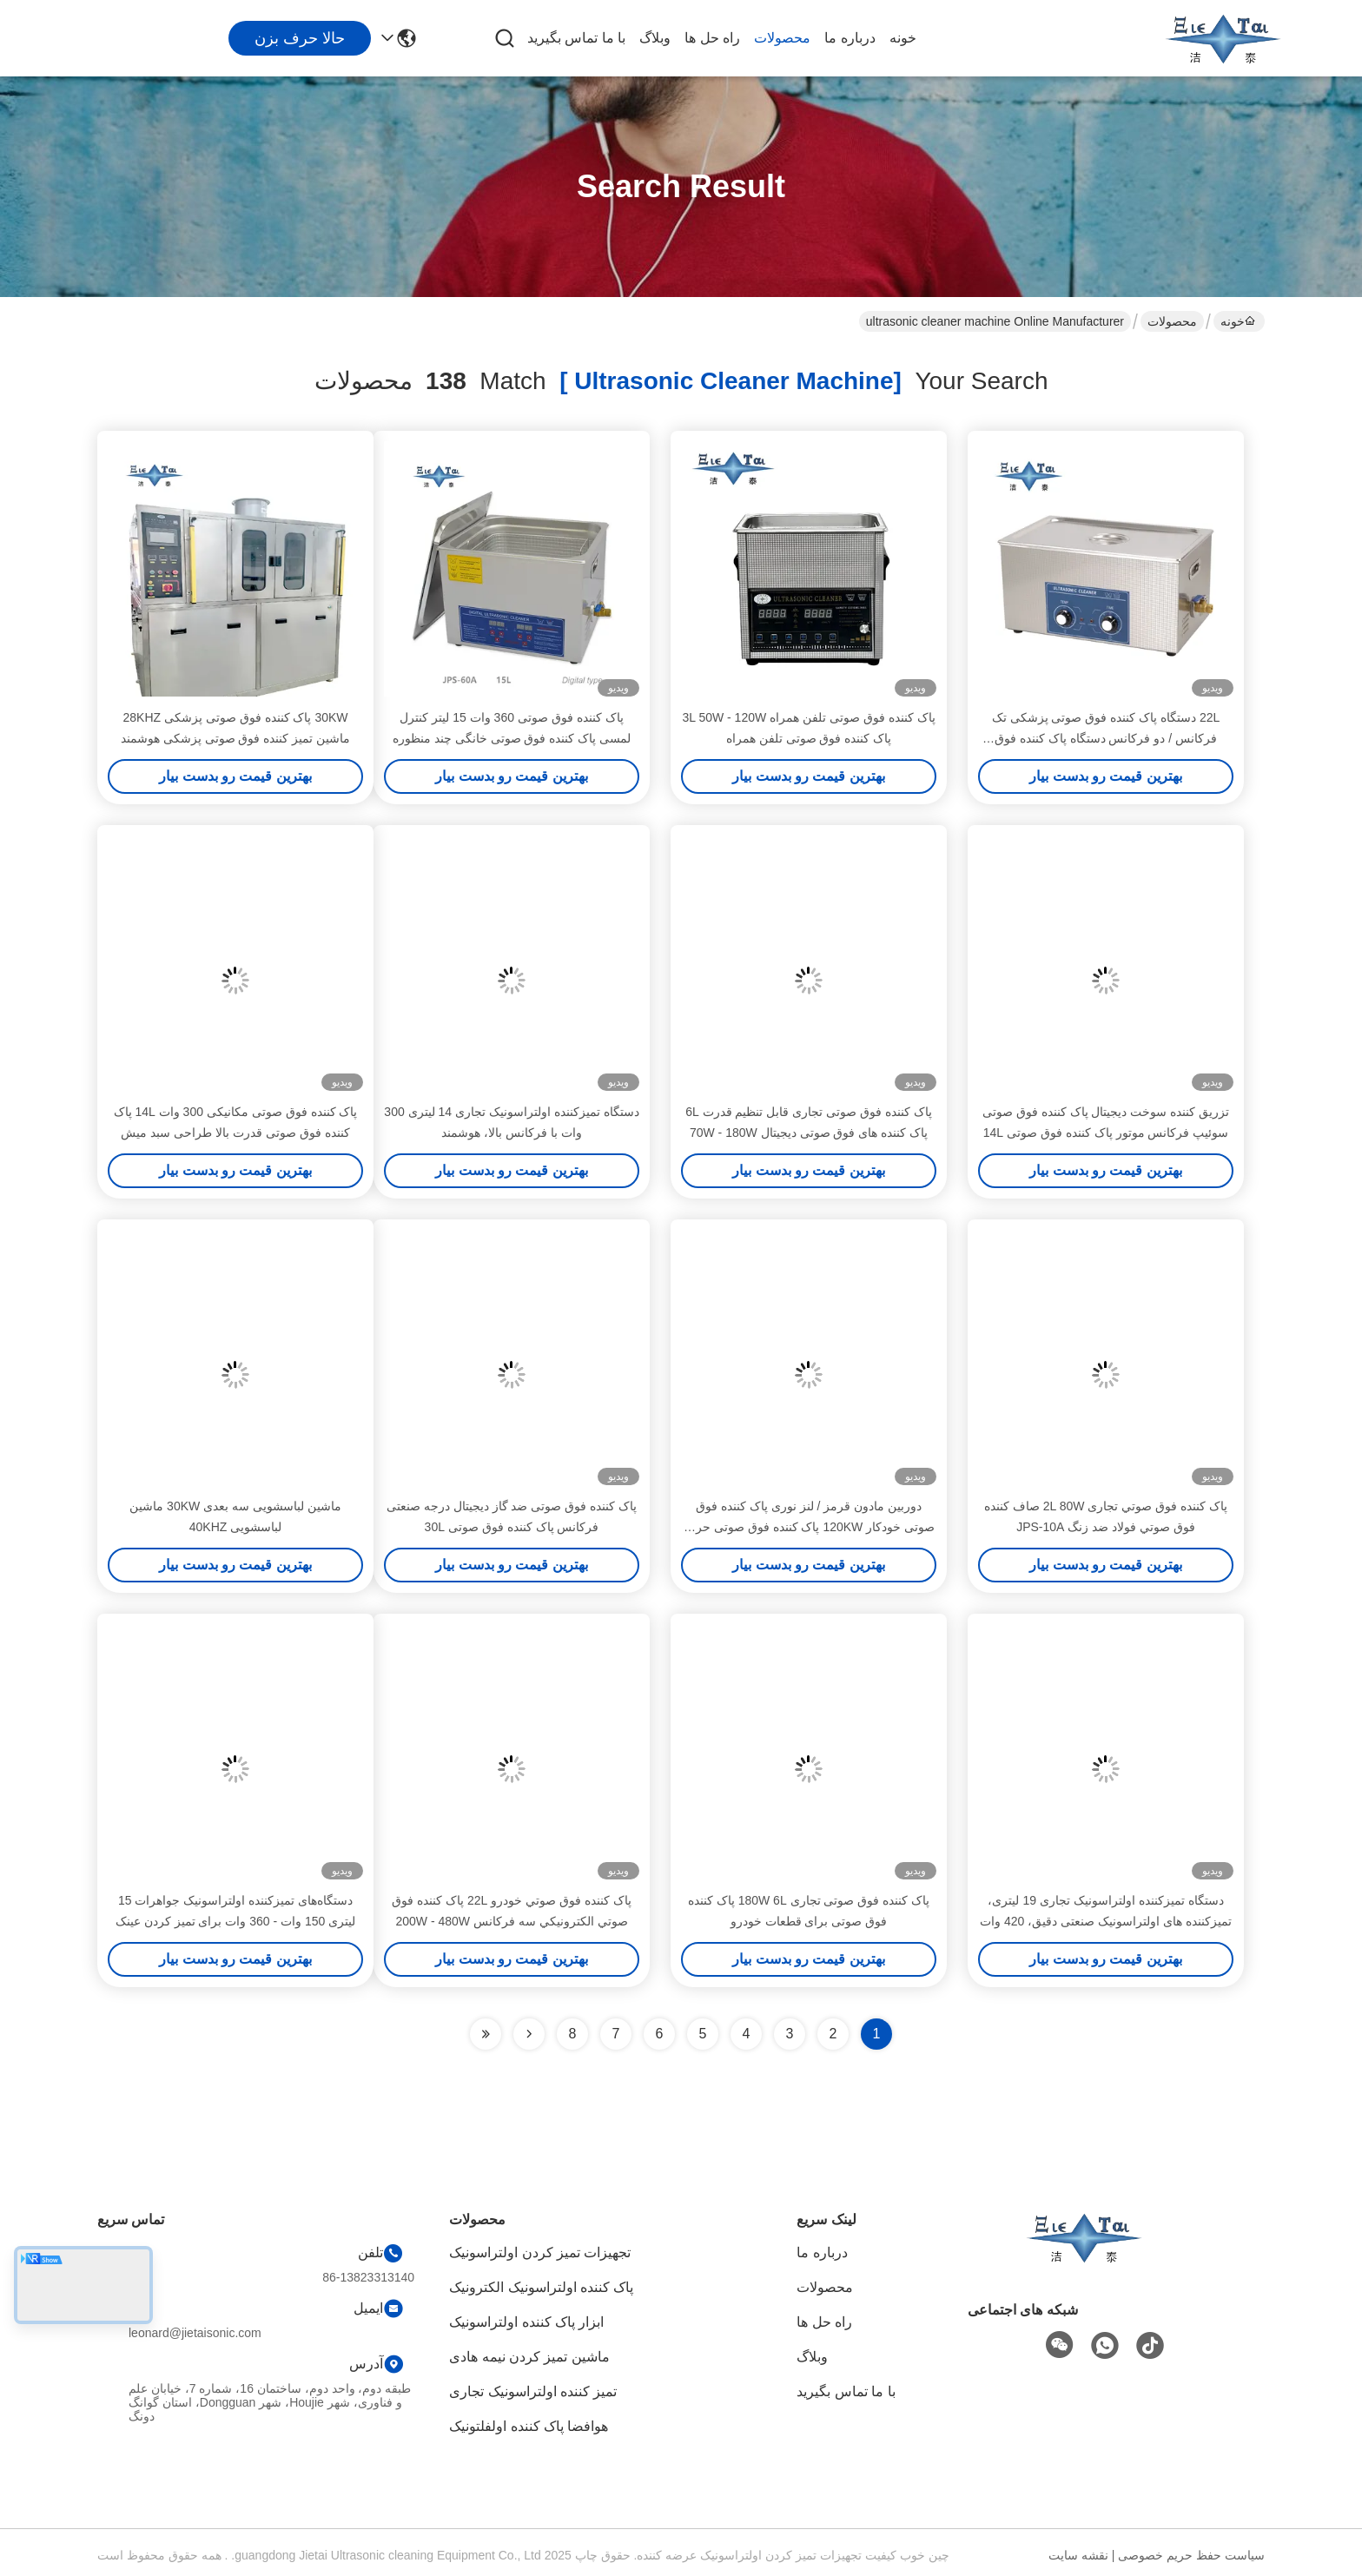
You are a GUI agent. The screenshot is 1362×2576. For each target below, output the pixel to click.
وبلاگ (655, 37)
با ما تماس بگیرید (576, 37)
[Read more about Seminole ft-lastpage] (485, 2034)
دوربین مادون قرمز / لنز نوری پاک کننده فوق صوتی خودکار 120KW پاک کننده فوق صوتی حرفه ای (809, 1527)
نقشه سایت (1078, 2555)
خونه (902, 37)
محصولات (782, 37)
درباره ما (849, 37)
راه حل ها (712, 37)
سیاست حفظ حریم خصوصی (1191, 2555)
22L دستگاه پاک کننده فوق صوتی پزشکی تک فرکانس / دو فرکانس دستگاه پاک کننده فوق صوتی (1106, 738)
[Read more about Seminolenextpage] (529, 2034)
